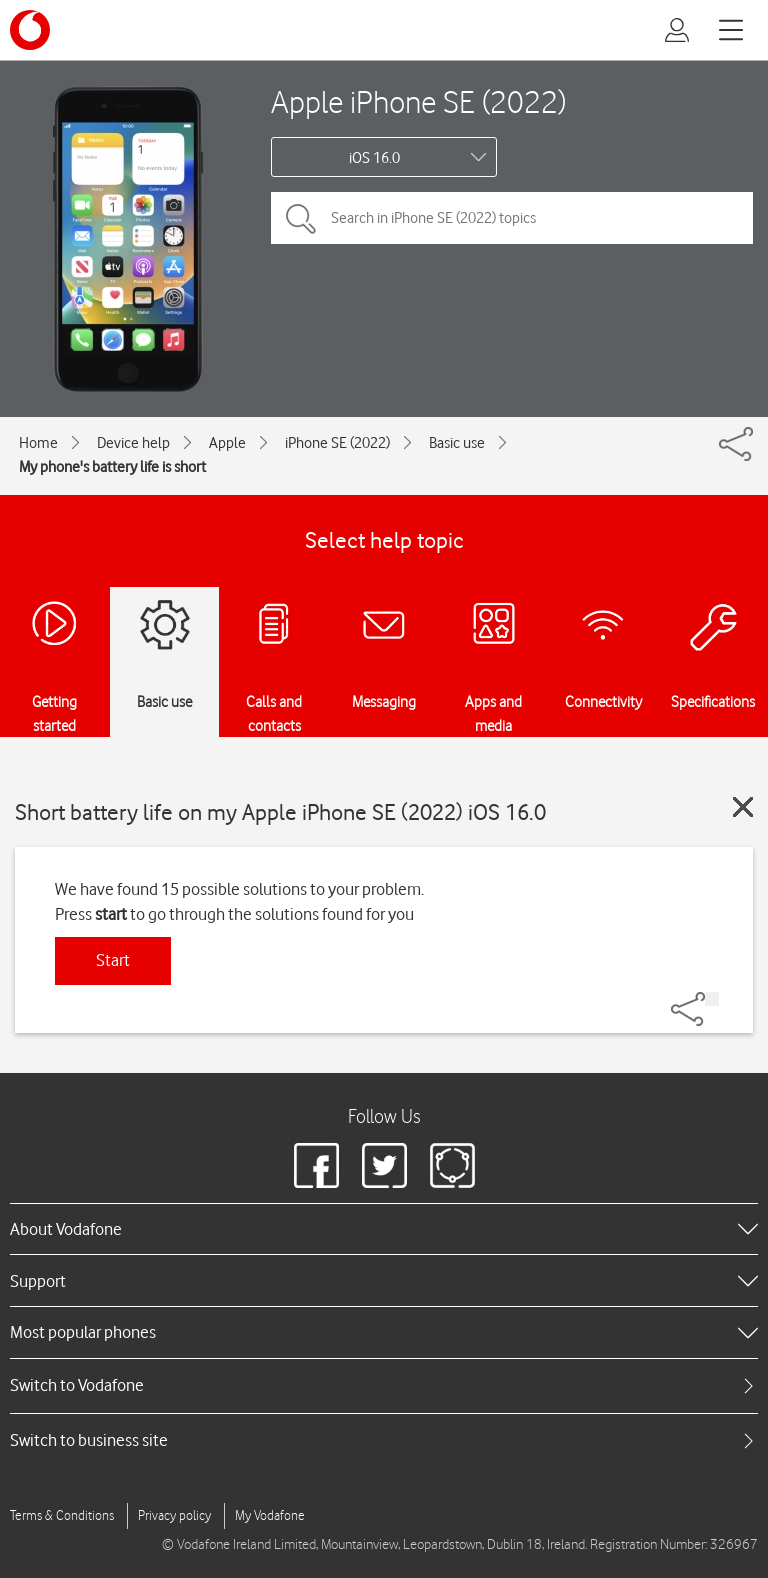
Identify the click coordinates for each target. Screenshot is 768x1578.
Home (38, 443)
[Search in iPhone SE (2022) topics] (512, 218)
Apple (227, 443)
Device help (133, 443)
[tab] (384, 1385)
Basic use (457, 443)
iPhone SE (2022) (337, 443)
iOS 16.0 (374, 158)
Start (113, 960)
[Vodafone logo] (30, 30)
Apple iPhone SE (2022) (418, 101)
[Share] (712, 999)
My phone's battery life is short (112, 467)
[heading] (384, 1229)
